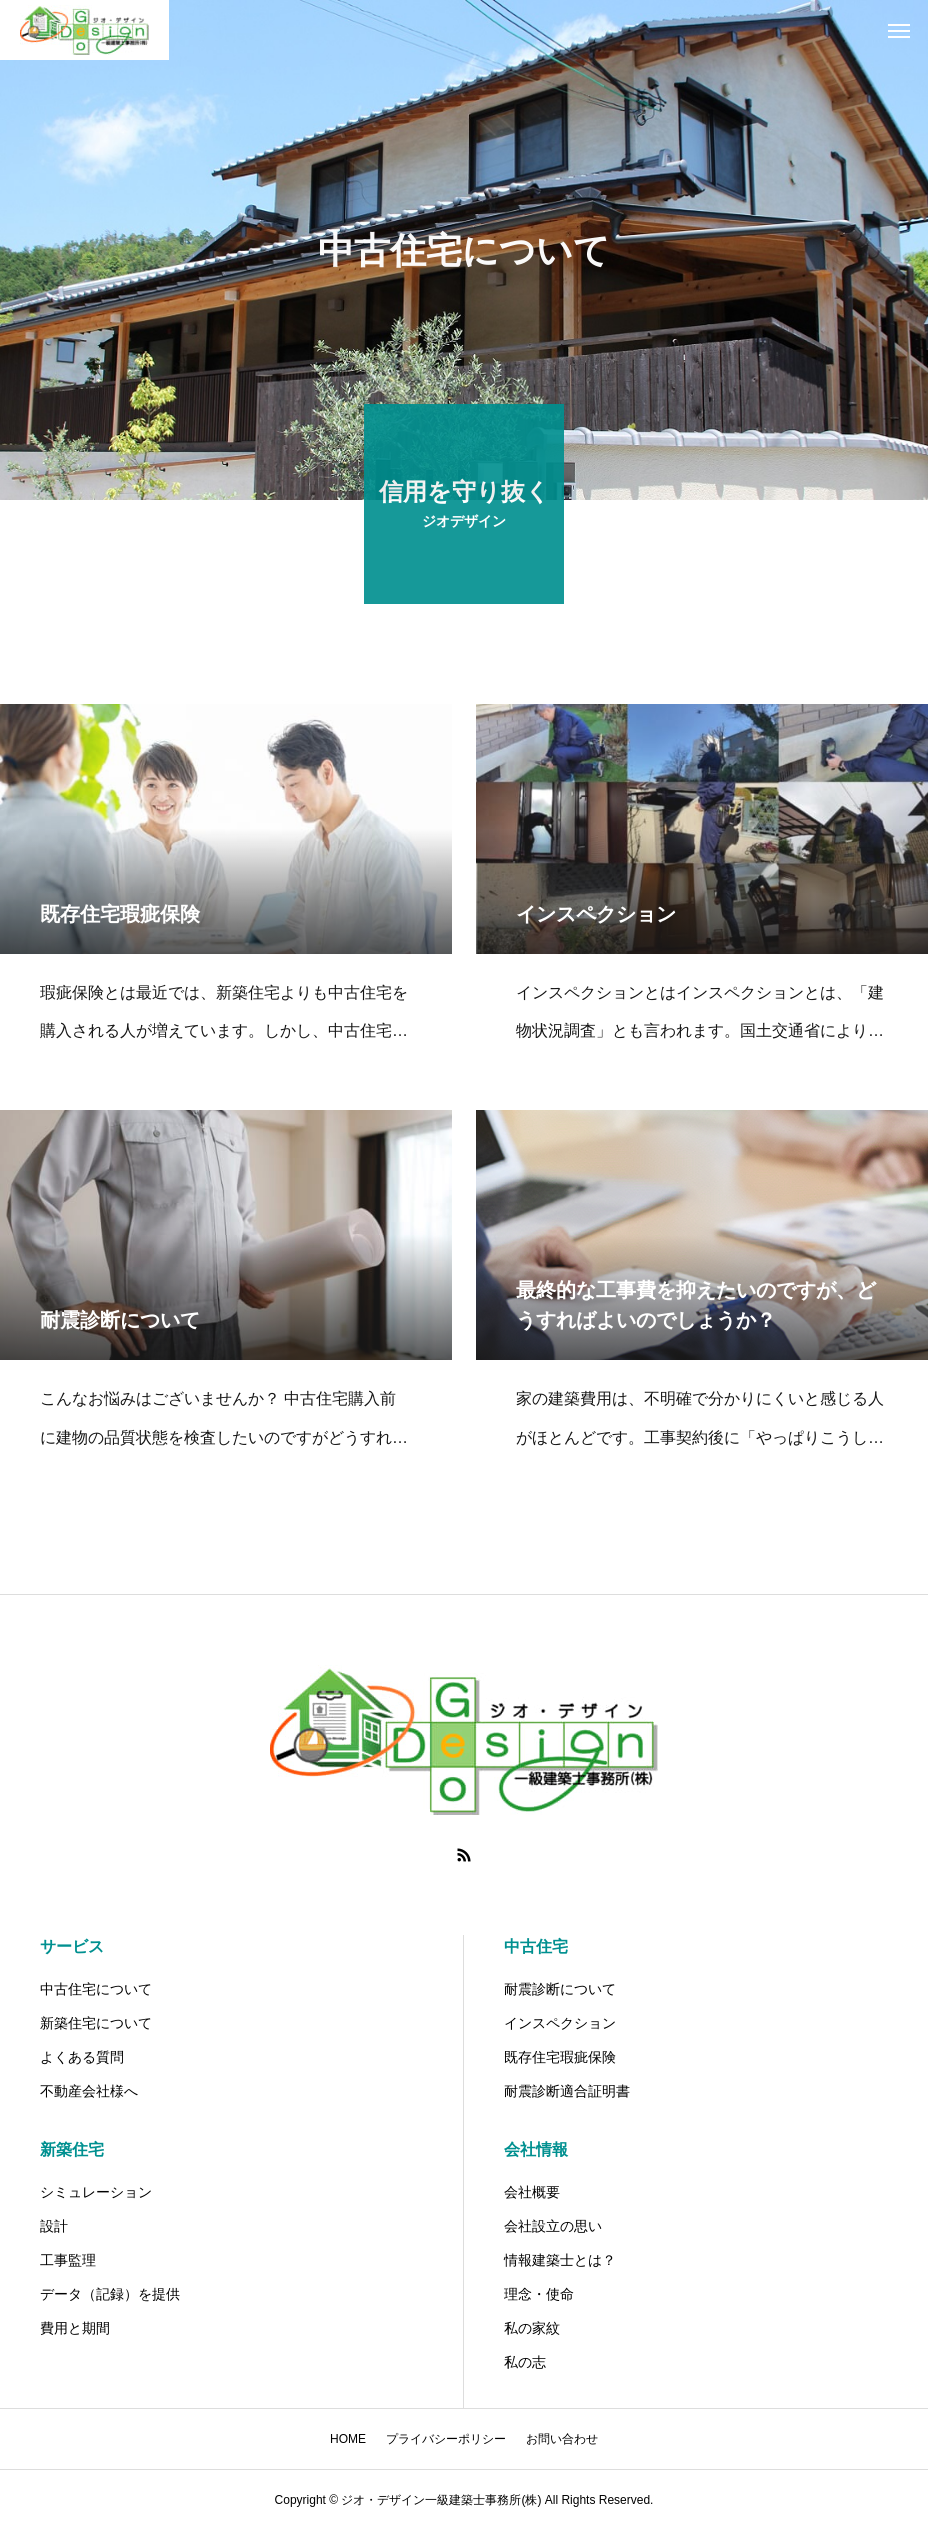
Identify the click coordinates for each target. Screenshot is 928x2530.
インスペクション (560, 2023)
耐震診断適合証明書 (567, 2091)
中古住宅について (96, 1989)
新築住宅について (96, 2023)
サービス (72, 1946)
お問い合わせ (562, 2439)
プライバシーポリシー (446, 2439)
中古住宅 (536, 1946)
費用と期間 (75, 2328)
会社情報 (536, 2149)
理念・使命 (539, 2294)
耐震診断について (560, 1989)
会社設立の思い (553, 2226)
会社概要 (532, 2192)
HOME (348, 2439)
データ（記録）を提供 (110, 2294)
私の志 (525, 2362)
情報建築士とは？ (560, 2260)
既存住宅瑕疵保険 (560, 2057)
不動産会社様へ (89, 2091)
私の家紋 (532, 2328)
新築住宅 (72, 2149)
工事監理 (68, 2260)
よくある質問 (82, 2057)
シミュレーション (96, 2192)
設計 (54, 2226)
